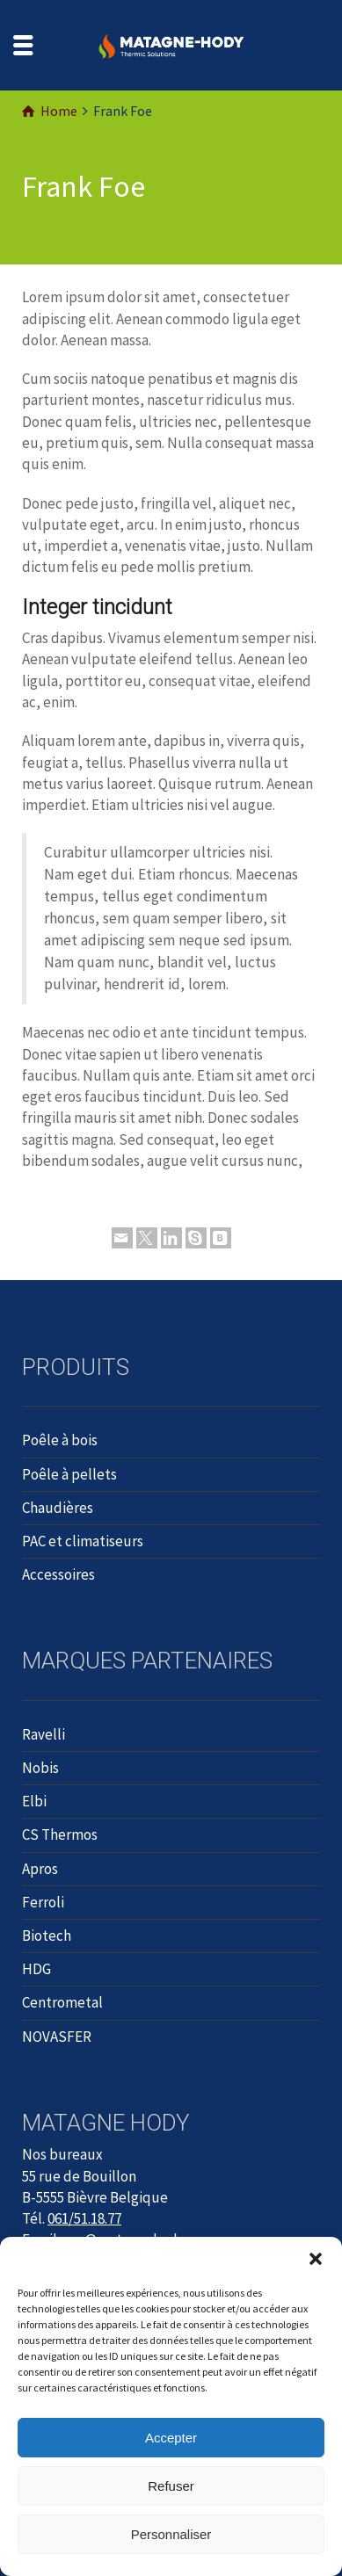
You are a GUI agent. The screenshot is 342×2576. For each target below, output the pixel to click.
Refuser (171, 2485)
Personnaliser (171, 2534)
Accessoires (58, 1574)
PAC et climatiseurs (82, 1541)
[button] (315, 2259)
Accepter (171, 2437)
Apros (40, 1868)
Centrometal (62, 2002)
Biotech (46, 1935)
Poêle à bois (60, 1440)
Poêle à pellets (69, 1474)
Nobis (40, 1767)
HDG (36, 1969)
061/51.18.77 (84, 2218)
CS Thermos (60, 1834)
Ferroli (43, 1902)
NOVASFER (56, 2036)
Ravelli (43, 1734)
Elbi (34, 1801)
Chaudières (57, 1507)
